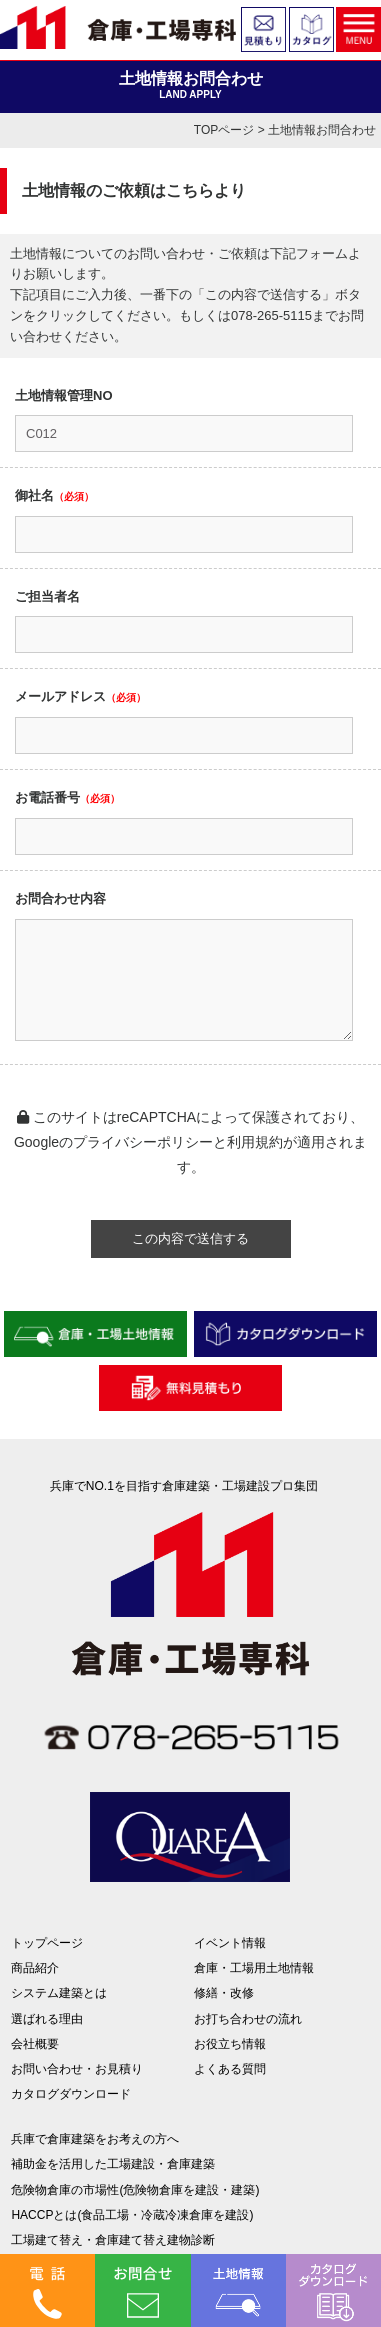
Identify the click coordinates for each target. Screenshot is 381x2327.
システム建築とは (59, 1993)
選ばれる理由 (47, 2019)
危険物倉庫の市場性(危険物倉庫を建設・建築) (135, 2190)
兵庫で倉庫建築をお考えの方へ (95, 2139)
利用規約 (255, 1142)
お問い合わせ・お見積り (77, 2069)
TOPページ (224, 130)
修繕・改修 (224, 1993)
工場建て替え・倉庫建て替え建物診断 (113, 2240)
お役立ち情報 (230, 2044)
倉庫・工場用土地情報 (254, 1968)
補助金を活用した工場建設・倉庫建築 (113, 2164)
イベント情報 (230, 1943)
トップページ (47, 1943)
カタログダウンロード (71, 2094)
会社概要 (35, 2044)
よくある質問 (230, 2069)
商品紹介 (35, 1968)
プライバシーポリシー (143, 1142)
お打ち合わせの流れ (248, 2019)
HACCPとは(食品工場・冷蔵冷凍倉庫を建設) (132, 2215)
